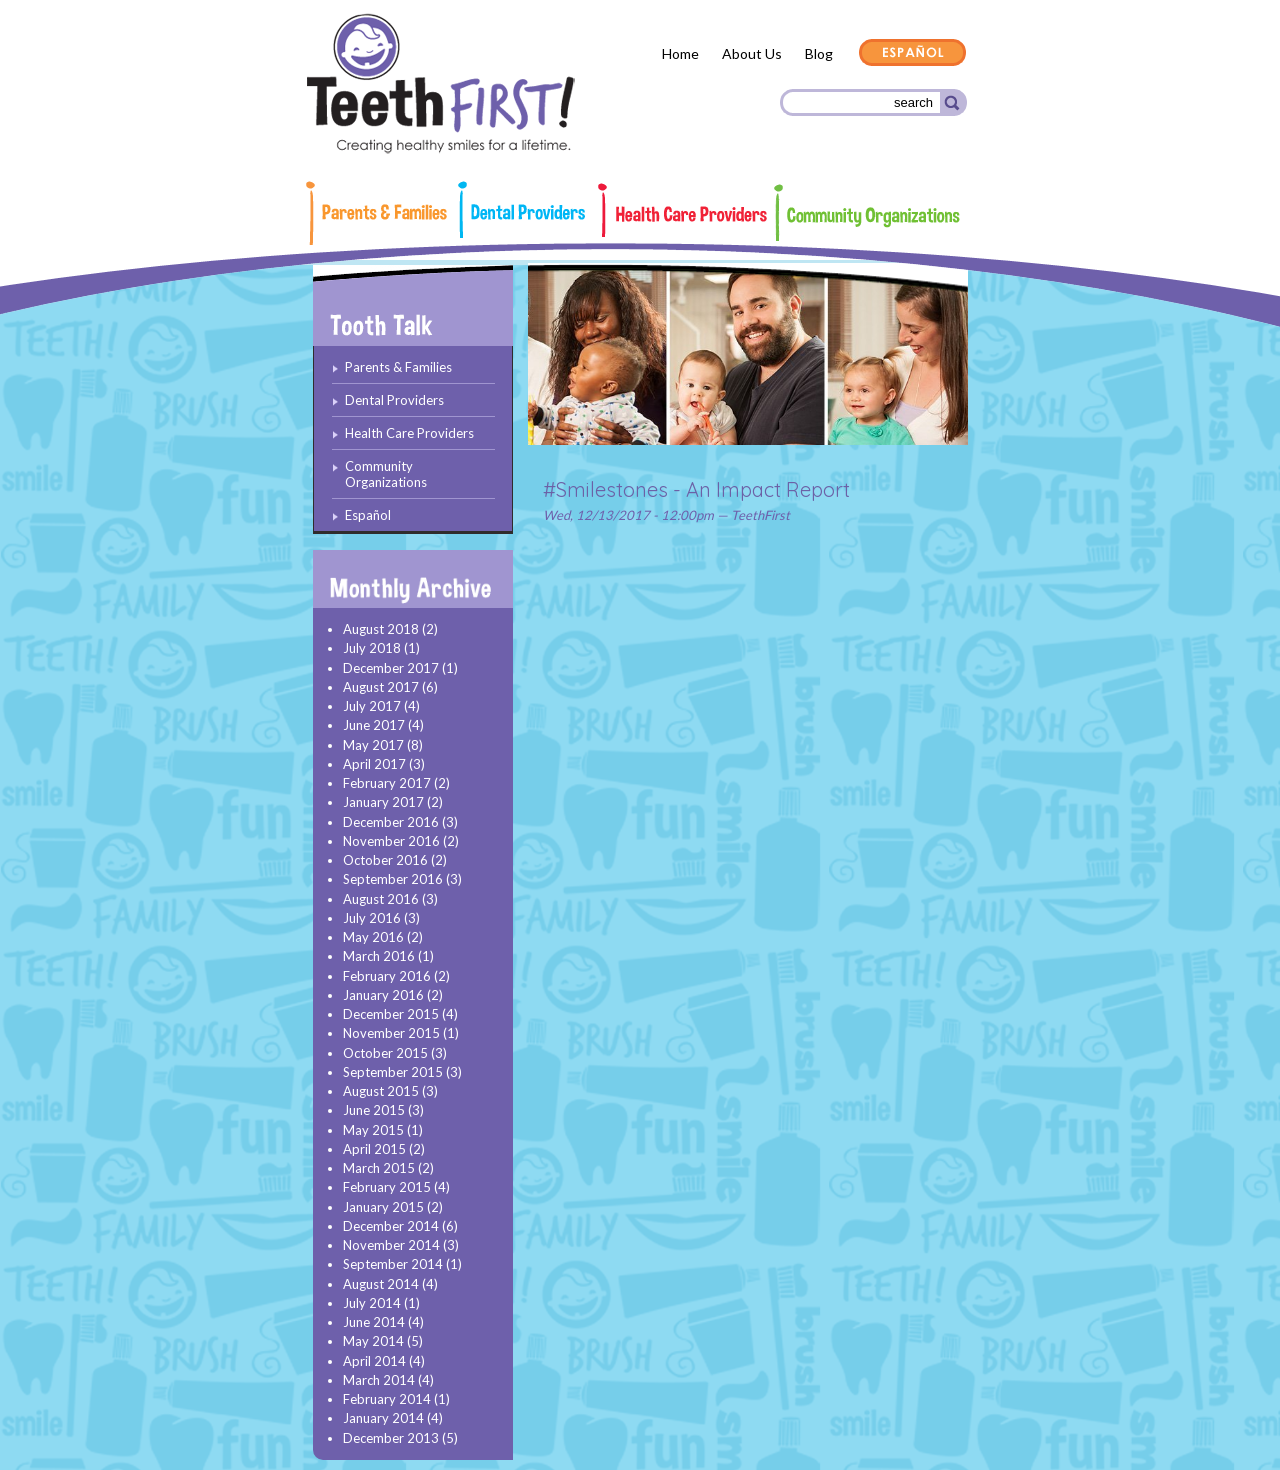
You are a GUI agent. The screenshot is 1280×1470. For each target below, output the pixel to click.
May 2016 (373, 937)
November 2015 (391, 1033)
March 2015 (379, 1168)
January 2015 (383, 1207)
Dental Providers (528, 209)
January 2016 (383, 995)
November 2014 (391, 1245)
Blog (819, 53)
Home (680, 53)
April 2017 (374, 764)
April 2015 (374, 1149)
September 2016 (393, 879)
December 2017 (391, 668)
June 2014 (374, 1322)
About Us (752, 53)
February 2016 (387, 976)
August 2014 (381, 1284)
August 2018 (381, 629)
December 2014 (391, 1226)
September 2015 (393, 1072)
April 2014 (374, 1361)
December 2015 (391, 1014)
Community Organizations (867, 212)
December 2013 (391, 1438)
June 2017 (374, 725)
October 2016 (385, 860)
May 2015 (373, 1130)
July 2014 (372, 1303)
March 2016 (379, 956)
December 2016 (391, 822)
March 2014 (379, 1380)
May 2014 (373, 1341)
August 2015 (381, 1091)
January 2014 (383, 1418)
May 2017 (373, 745)
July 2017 (372, 706)
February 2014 (387, 1399)
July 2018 (372, 648)
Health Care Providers (684, 210)
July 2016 (372, 918)
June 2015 (374, 1110)
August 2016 (381, 899)
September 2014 (393, 1264)
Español (913, 54)
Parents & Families (385, 213)
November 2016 (391, 841)
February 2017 (387, 783)
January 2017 (383, 802)
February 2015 (387, 1187)
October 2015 (385, 1053)
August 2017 (381, 687)
